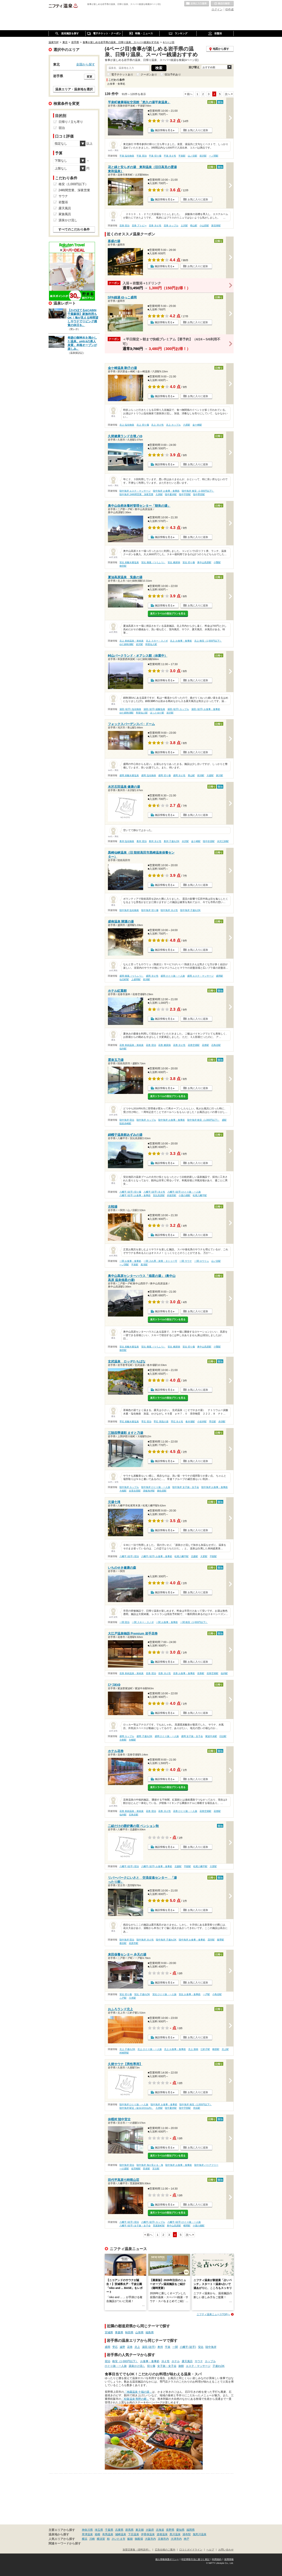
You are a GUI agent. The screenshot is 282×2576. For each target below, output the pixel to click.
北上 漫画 (193, 2049)
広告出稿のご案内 (165, 2549)
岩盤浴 (63, 202)
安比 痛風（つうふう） (153, 562)
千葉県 (109, 2529)
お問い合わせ (226, 2549)
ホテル (176, 2361)
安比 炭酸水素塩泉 (129, 562)
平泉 (167, 2346)
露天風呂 (187, 2361)
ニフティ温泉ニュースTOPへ (213, 2314)
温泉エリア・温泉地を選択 (74, 89)
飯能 (130, 2538)
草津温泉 (87, 2534)
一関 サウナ (185, 1261)
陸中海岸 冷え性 (169, 910)
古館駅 (123, 1739)
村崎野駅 (124, 2052)
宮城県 (109, 2332)
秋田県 (129, 2332)
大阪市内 (150, 2538)
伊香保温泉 (148, 2534)
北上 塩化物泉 (126, 424)
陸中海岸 (210, 2346)
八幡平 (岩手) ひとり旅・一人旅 (184, 1192)
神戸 (186, 2538)
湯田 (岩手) (148, 2346)
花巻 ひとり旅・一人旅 (185, 1811)
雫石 (115, 2346)
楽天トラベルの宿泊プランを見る (167, 613)
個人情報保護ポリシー (167, 2559)
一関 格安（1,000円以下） (194, 1622)
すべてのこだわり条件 (74, 229)
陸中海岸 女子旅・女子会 (185, 1487)
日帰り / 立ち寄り (71, 121)
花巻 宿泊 (124, 225)
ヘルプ (210, 2549)
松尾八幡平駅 (200, 1195)
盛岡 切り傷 (164, 775)
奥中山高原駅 (204, 562)
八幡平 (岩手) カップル (153, 2222)
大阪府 (150, 2529)
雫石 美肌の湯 (161, 1421)
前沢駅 (203, 155)
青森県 (119, 2332)
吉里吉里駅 (135, 1490)
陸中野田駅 (199, 494)
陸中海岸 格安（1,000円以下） (198, 491)
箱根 (97, 2534)
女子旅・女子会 (166, 2365)
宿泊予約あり (172, 74)
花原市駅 (133, 1943)
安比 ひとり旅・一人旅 (164, 1994)
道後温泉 (162, 2534)
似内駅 (123, 1048)
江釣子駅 (205, 2049)
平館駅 (213, 1556)
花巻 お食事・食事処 (184, 1673)
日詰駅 (222, 1736)
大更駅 (203, 1556)
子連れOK (218, 2365)
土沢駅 (184, 225)
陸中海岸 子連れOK (190, 910)
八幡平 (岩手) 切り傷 (130, 1192)
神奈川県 (87, 2529)
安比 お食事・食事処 (190, 1994)
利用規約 (216, 2559)
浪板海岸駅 (149, 1490)
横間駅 (186, 2225)
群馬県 (129, 2529)
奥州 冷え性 (155, 841)
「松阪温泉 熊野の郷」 (135, 2398)
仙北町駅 (124, 979)
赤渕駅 (221, 1421)
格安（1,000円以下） (125, 2361)
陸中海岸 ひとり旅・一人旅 (155, 1487)
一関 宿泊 (124, 1622)
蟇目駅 (123, 1943)
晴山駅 (193, 225)
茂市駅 (211, 1939)
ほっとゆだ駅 (157, 712)
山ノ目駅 (192, 155)
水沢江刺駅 (223, 841)
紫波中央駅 (211, 1736)
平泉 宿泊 (141, 155)
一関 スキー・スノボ (143, 1622)
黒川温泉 (175, 2534)
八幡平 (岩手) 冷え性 (154, 1192)
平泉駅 (181, 155)
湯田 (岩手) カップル (178, 709)
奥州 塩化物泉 (126, 841)
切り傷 (151, 2365)
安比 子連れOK (142, 1994)
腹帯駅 (220, 1939)
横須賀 (101, 2538)
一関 (175, 2346)
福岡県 (190, 2529)
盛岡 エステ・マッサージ (200, 976)
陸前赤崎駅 (125, 1123)
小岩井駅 (202, 1421)
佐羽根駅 (136, 2168)
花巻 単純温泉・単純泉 (131, 1045)
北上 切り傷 (142, 424)
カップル (210, 2361)
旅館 (181, 2365)
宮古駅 (155, 2168)
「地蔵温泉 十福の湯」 (138, 2391)
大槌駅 (123, 1490)
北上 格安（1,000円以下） (208, 640)
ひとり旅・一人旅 (116, 2365)
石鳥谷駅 (216, 1045)
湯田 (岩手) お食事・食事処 (205, 709)
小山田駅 (204, 225)
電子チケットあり (122, 74)
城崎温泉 (120, 2534)
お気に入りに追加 (198, 130)
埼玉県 (99, 2529)
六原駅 (186, 424)
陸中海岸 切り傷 (149, 910)
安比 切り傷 (189, 562)
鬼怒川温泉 (199, 2534)
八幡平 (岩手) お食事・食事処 (135, 1195)
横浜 (84, 2538)
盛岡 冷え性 (179, 775)
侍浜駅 (196, 2108)
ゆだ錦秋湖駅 (126, 644)
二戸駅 (123, 1998)
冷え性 (165, 2361)
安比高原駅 (159, 1195)
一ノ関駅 (213, 155)
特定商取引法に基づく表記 (195, 2559)
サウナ (199, 2361)
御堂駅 (123, 566)
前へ (190, 94)
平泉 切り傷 (155, 155)
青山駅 (191, 775)
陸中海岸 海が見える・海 (149, 2165)
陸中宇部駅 (185, 494)
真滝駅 (144, 1264)
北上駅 (225, 2049)
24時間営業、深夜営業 (74, 190)
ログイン (217, 9)
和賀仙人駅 (151, 644)
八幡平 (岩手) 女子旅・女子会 (135, 2225)
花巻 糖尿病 (164, 1045)
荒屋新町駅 (159, 2225)
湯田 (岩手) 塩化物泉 (130, 709)
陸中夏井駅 (171, 494)
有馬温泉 (107, 2534)
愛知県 (180, 2529)
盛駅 (224, 1120)
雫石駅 (212, 1421)
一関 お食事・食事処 (130, 1261)
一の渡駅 (124, 2168)
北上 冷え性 (157, 424)
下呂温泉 (133, 2534)
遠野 (122, 2346)
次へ (227, 94)
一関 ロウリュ (201, 1261)
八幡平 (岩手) (188, 2346)
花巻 (130, 2346)
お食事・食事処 (149, 2361)
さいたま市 (118, 2538)
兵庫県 (119, 2529)
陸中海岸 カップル (146, 1120)
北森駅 (194, 1556)
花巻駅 (205, 1045)
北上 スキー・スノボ (157, 640)
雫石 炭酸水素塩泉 (129, 1421)
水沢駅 (185, 841)
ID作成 (229, 9)
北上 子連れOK (127, 2049)
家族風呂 (65, 214)
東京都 (140, 2529)
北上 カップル (173, 424)
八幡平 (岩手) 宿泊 (129, 1556)
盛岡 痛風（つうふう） (131, 976)
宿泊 (107, 2361)
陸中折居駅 (209, 841)
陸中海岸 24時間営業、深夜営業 (136, 494)
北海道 (160, 2529)
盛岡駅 (219, 976)
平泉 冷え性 (170, 155)
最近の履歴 (222, 3)
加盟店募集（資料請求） (137, 2549)
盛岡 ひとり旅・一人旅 (173, 976)
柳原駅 (215, 2049)
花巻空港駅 (194, 1045)
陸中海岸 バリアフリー (206, 2165)
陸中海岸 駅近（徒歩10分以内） (136, 2108)
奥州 (160, 2346)
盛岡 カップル (126, 1736)
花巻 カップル (171, 225)
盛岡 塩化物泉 (148, 775)
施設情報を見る (164, 130)
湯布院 (187, 2534)
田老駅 (146, 2168)
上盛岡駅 (136, 979)
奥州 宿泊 (141, 841)
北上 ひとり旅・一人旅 (149, 2049)
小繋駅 (217, 562)
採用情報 (229, 2559)
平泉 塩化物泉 (126, 155)
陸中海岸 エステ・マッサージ (135, 491)
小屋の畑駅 (184, 1195)
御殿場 (139, 2538)
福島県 (150, 2332)
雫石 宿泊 (146, 1421)
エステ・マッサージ (198, 2365)
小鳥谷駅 (217, 1994)
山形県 (139, 2332)
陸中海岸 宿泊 (126, 1120)
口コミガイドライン (190, 2549)
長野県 (170, 2529)
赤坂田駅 (171, 1195)
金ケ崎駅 (197, 424)
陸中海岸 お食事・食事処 (166, 491)
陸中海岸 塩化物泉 (129, 910)
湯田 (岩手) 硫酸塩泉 (154, 709)
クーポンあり (149, 74)
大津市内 (176, 2538)
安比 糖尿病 (174, 562)
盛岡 (107, 2346)
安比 (200, 2346)
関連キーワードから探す (65, 2543)
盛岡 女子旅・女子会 (192, 1736)
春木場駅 (190, 1421)
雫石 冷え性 (177, 1421)
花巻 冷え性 (155, 225)
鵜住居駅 (161, 1490)
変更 (89, 76)
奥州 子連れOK (171, 841)
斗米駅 (132, 1998)
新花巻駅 (216, 225)
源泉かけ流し (137, 2365)
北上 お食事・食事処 (181, 640)
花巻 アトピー (139, 225)
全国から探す (85, 64)
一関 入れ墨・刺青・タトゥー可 (160, 1261)
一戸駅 (206, 1994)
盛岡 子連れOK (144, 1736)
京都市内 (163, 2538)
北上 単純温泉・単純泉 (131, 640)
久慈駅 (159, 494)
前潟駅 (200, 775)
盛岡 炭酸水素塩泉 (129, 775)
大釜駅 (210, 775)
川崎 (92, 2538)
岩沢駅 (139, 644)
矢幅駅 (132, 1739)
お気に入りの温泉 (196, 3)
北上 (137, 2346)
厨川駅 (219, 775)
